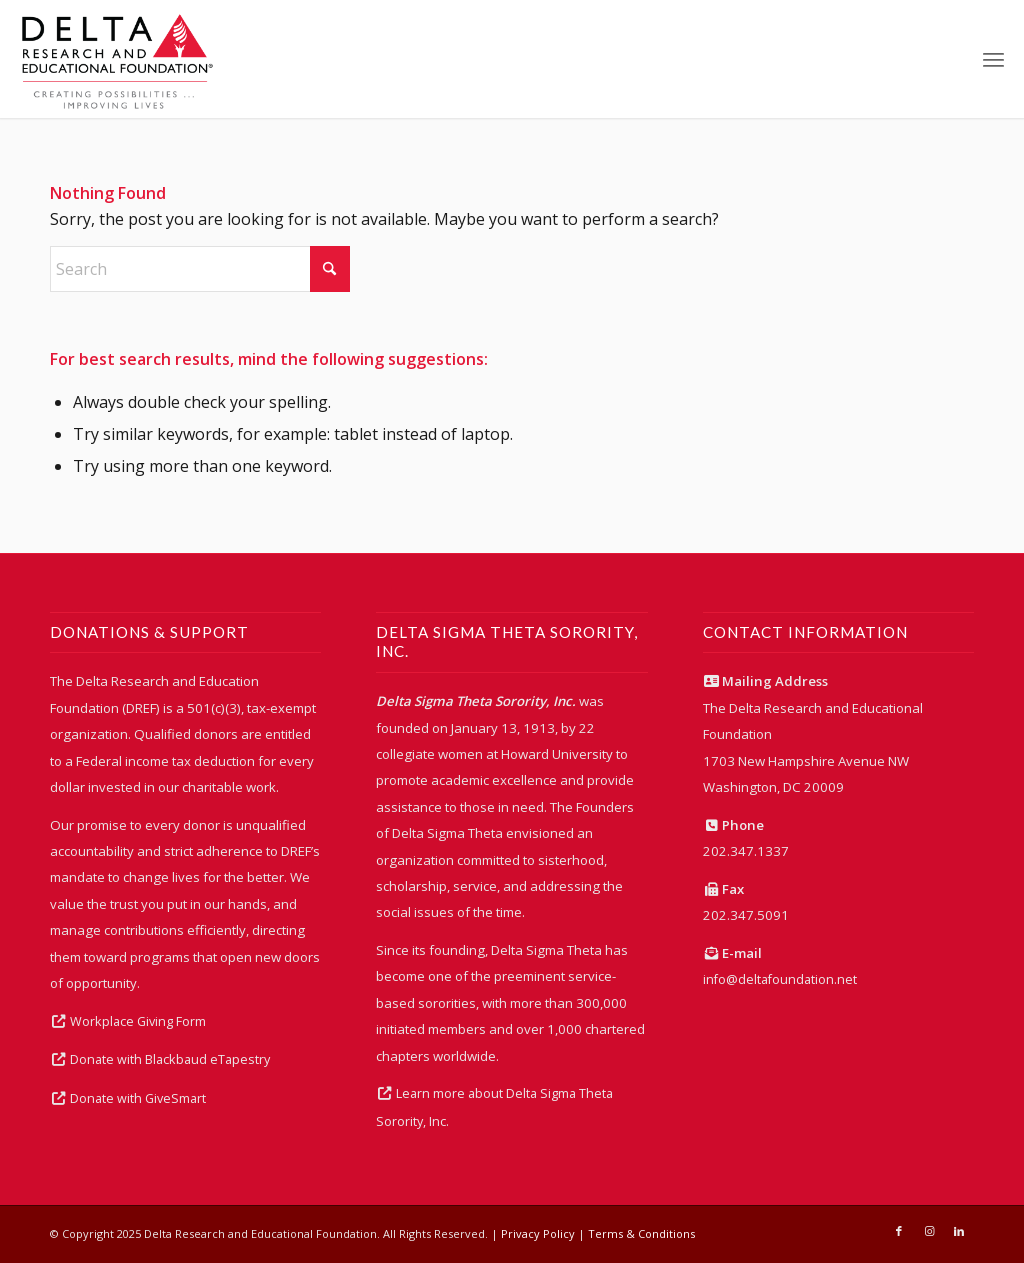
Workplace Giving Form (138, 1021)
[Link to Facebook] (899, 1231)
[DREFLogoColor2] (117, 59)
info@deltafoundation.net (780, 979)
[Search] (200, 269)
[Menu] (993, 59)
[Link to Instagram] (929, 1231)
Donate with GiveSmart (138, 1098)
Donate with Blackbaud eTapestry (170, 1059)
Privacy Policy (538, 1233)
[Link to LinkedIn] (959, 1231)
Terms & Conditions (641, 1233)
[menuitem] (993, 59)
